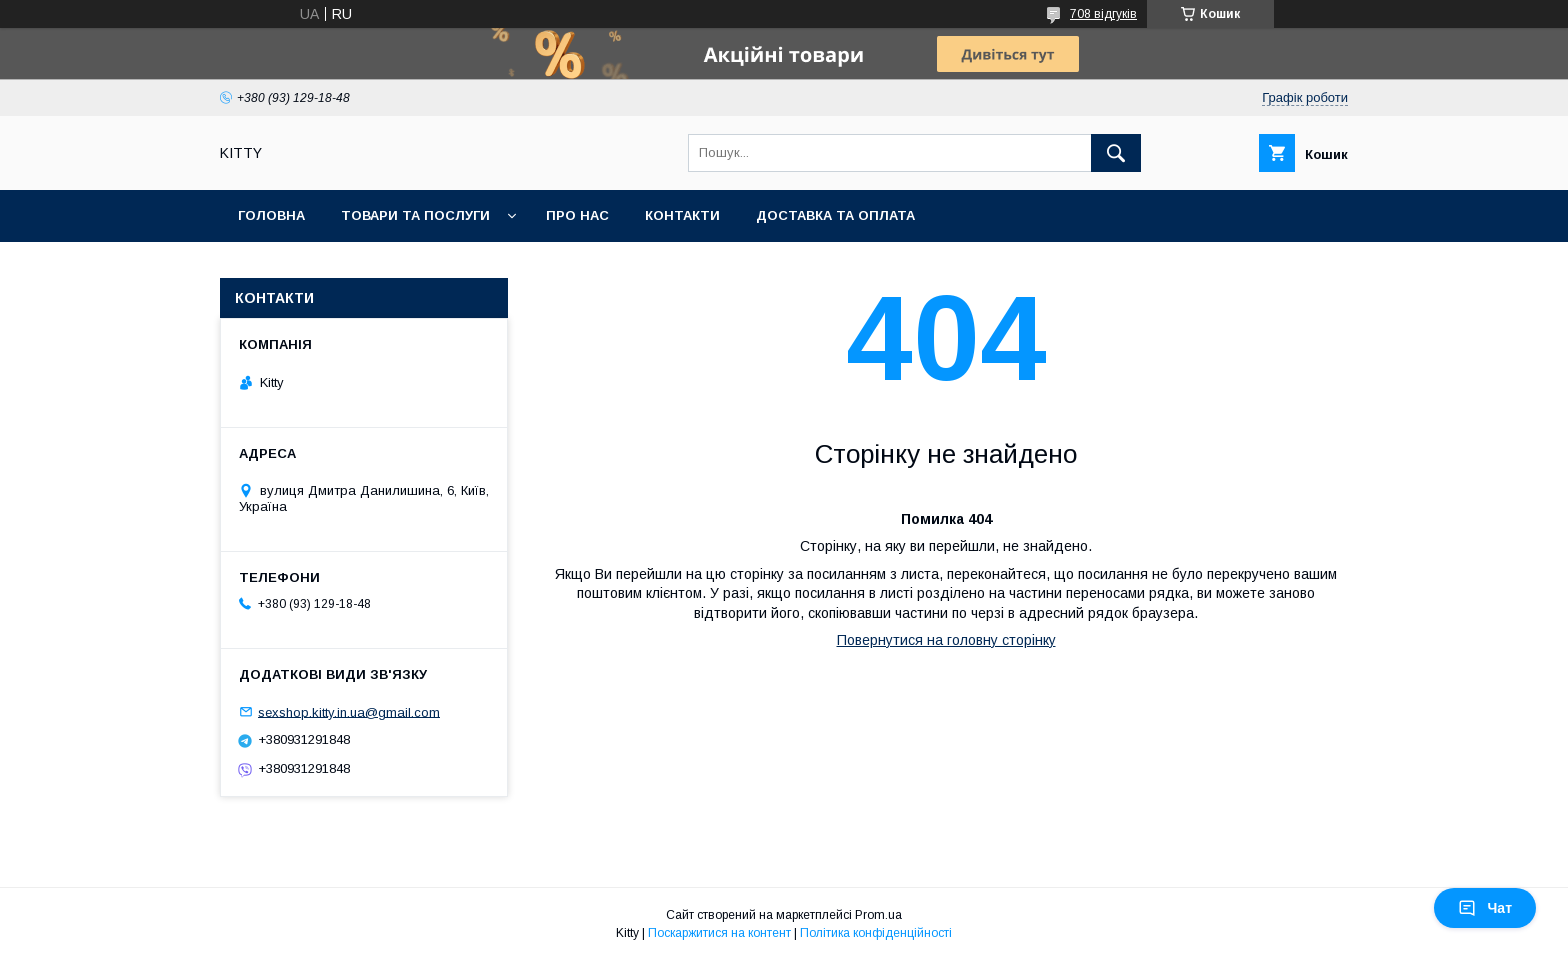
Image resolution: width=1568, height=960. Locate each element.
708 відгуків (1103, 14)
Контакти (682, 215)
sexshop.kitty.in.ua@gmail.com (349, 711)
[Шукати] (1116, 153)
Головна (271, 215)
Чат (1485, 908)
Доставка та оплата (835, 215)
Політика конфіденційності (876, 933)
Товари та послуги (415, 215)
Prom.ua (878, 915)
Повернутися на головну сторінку (946, 640)
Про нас (577, 215)
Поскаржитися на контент (719, 933)
